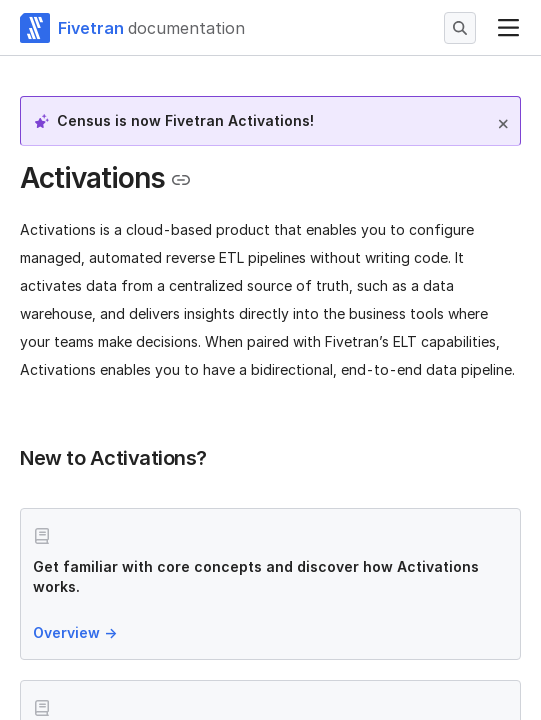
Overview (77, 632)
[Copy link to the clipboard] (181, 180)
